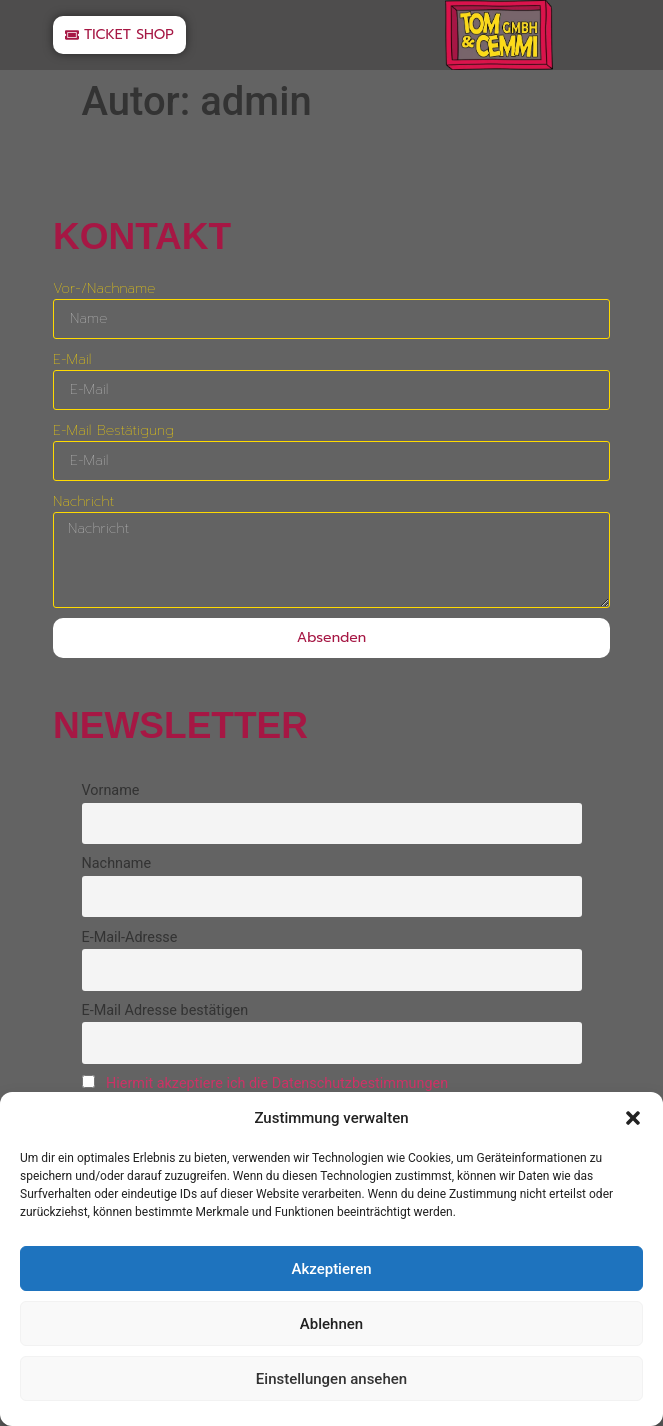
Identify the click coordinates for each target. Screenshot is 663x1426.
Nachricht (83, 501)
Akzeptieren (331, 1269)
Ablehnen (331, 1324)
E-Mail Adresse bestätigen (165, 1010)
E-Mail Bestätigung (113, 430)
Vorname (111, 790)
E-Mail (72, 359)
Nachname (117, 863)
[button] (633, 1118)
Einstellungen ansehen (331, 1379)
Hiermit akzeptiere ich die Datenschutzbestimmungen (277, 1083)
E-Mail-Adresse (130, 937)
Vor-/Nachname (104, 288)
